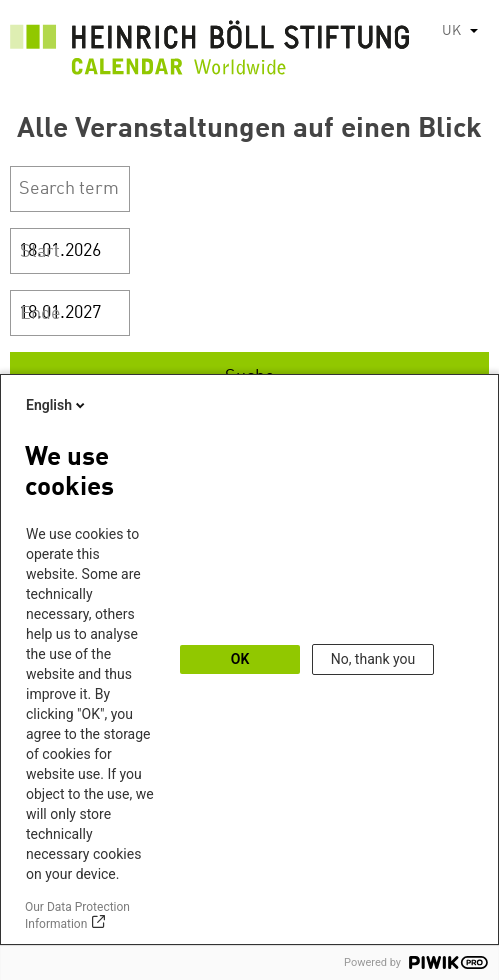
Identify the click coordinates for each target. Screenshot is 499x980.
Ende (40, 314)
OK (240, 659)
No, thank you (373, 659)
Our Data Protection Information (77, 915)
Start (40, 252)
